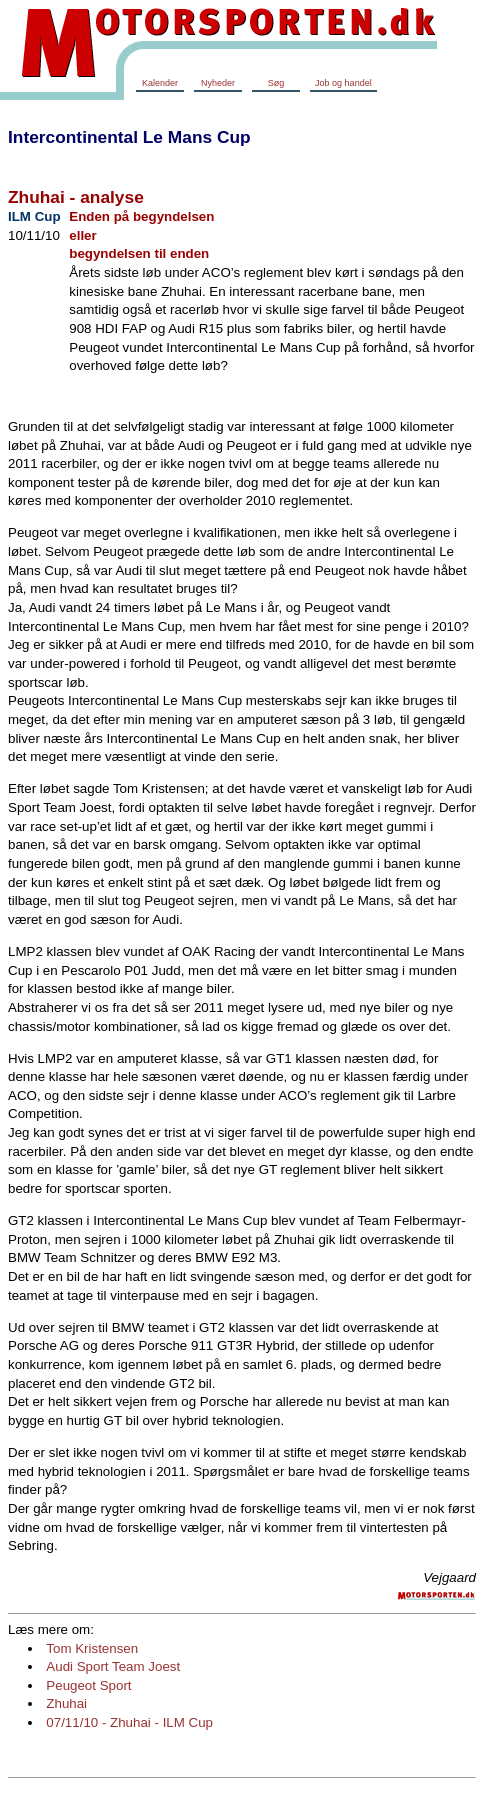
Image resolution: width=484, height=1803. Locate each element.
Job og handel (343, 83)
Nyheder (218, 83)
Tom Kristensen (92, 1648)
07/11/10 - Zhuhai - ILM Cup (129, 1722)
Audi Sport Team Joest (113, 1666)
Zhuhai (66, 1703)
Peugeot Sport (88, 1685)
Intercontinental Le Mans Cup (129, 137)
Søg (276, 83)
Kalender (160, 83)
